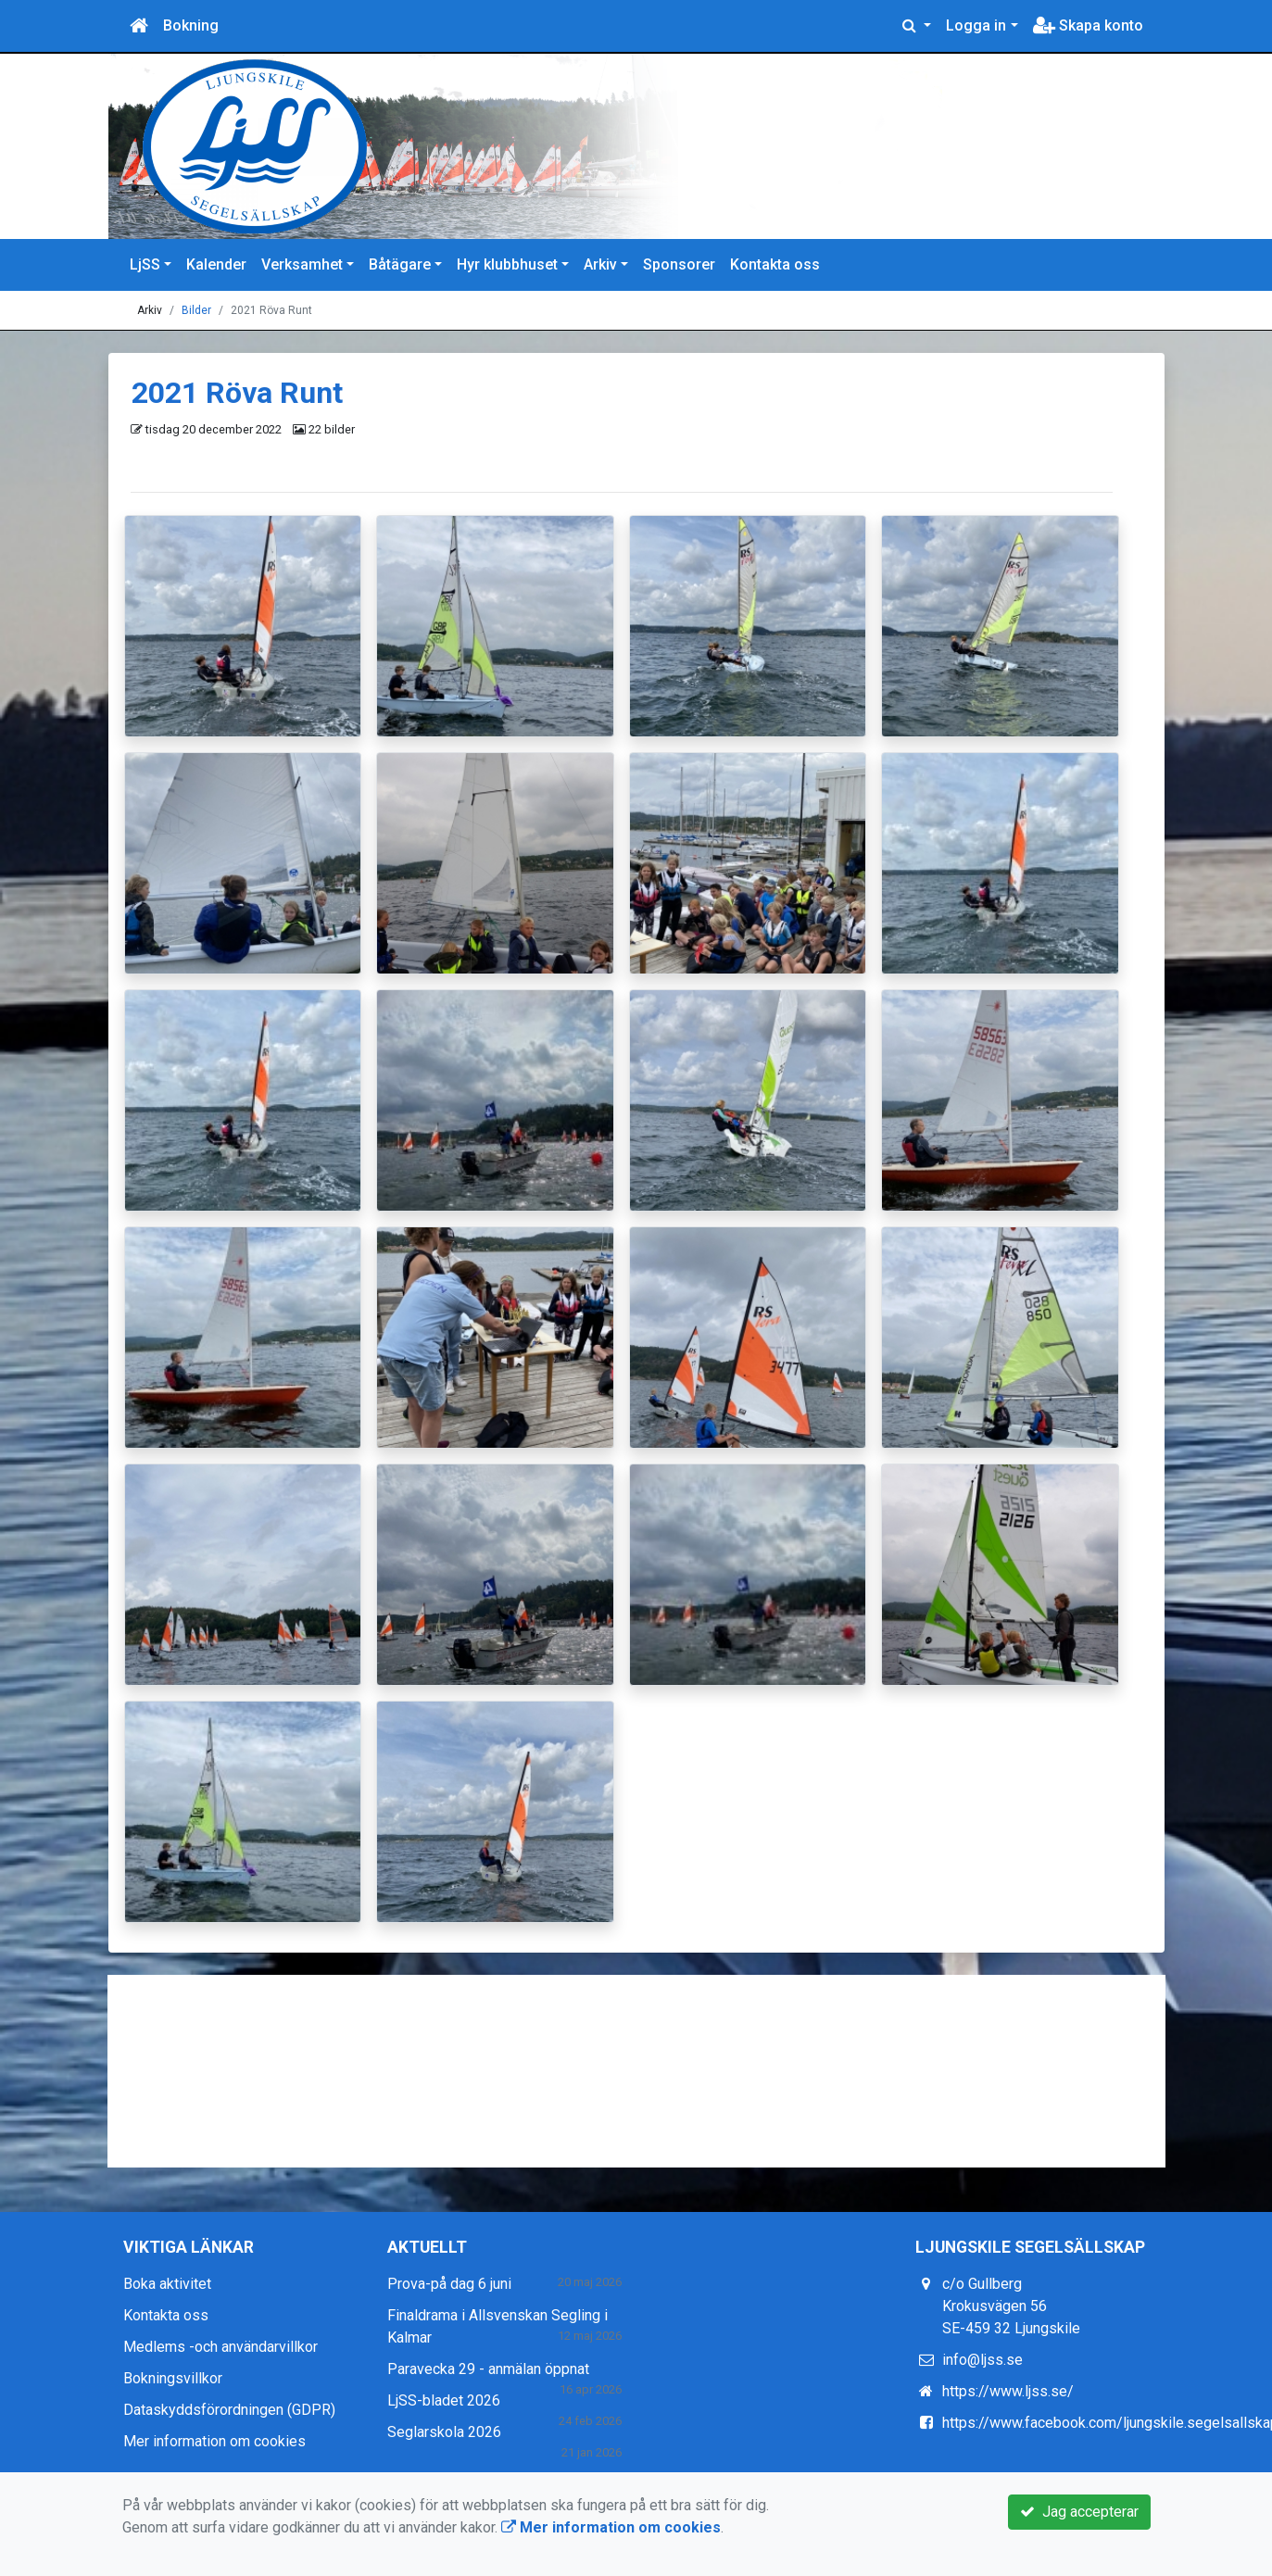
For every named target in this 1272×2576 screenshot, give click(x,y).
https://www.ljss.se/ (1008, 2391)
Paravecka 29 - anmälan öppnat (488, 2369)
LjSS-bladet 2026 (443, 2400)
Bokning (191, 25)
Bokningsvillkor (172, 2378)
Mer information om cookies (214, 2441)
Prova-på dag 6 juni (449, 2284)
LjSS (145, 264)
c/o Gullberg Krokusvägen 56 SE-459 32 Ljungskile (1011, 2306)
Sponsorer (679, 264)
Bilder (196, 310)
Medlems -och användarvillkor (220, 2347)
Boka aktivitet (167, 2284)
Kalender (216, 264)
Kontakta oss (775, 264)
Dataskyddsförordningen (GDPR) (229, 2410)
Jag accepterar (1079, 2511)
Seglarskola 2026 (444, 2432)
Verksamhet (302, 264)
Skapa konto (1088, 25)
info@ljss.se (982, 2360)
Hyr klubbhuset (507, 264)
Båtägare (400, 264)
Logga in (976, 25)
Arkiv (600, 264)
